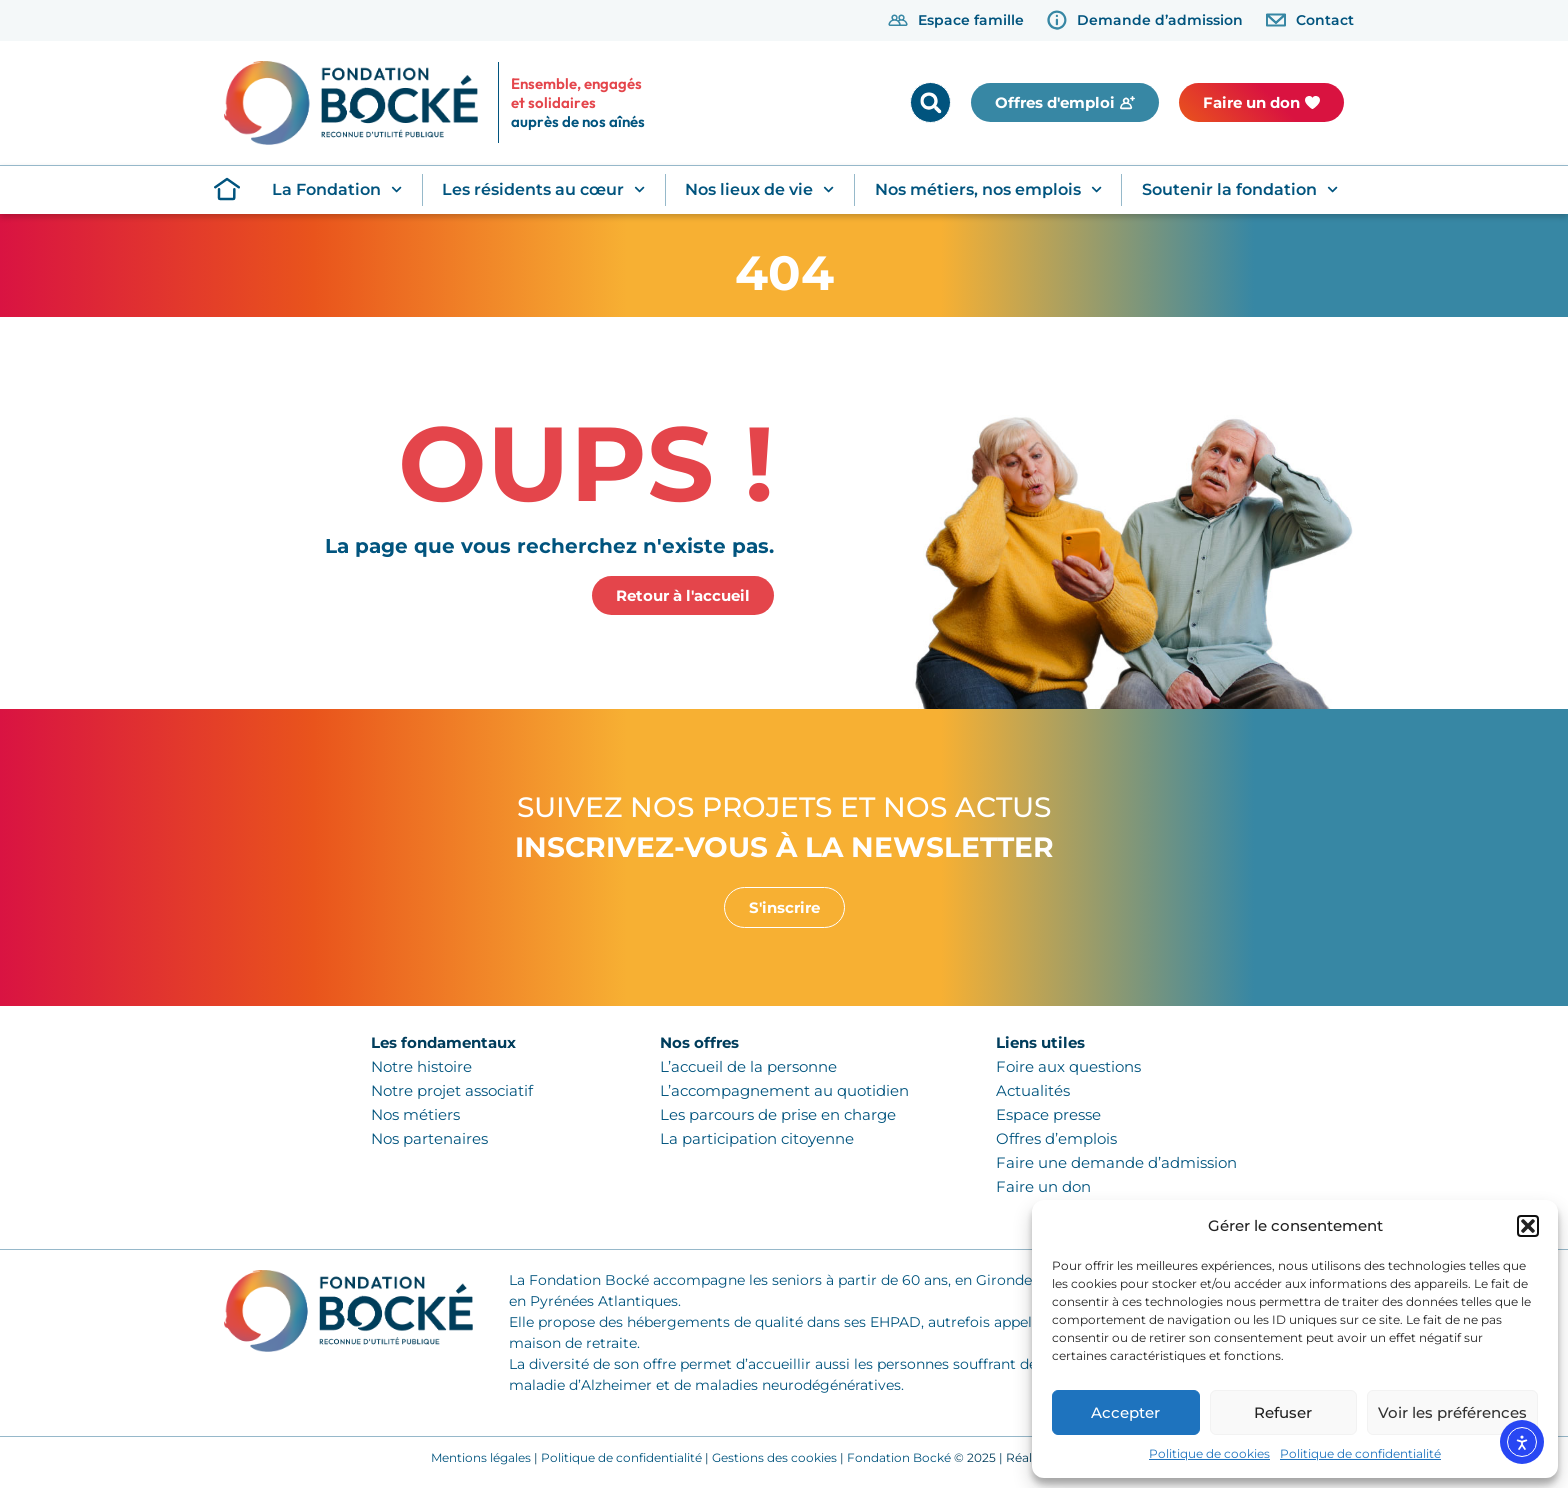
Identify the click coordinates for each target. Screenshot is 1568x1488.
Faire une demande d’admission (1116, 1162)
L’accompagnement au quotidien (784, 1090)
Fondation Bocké (899, 1457)
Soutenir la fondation (1240, 189)
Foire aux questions (1068, 1066)
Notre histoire (421, 1066)
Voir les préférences (1452, 1412)
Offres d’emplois (1056, 1138)
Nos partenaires (429, 1138)
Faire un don (1043, 1186)
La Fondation (337, 189)
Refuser (1283, 1412)
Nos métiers (415, 1114)
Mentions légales (481, 1457)
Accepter (1125, 1412)
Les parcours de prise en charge (778, 1114)
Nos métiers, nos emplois (988, 189)
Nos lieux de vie (759, 189)
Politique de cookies (1209, 1453)
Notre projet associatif (452, 1090)
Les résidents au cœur (543, 189)
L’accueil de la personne (748, 1066)
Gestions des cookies (774, 1457)
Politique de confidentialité (1360, 1453)
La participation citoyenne (757, 1138)
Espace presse (1048, 1114)
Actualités (1033, 1090)
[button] (1528, 1226)
